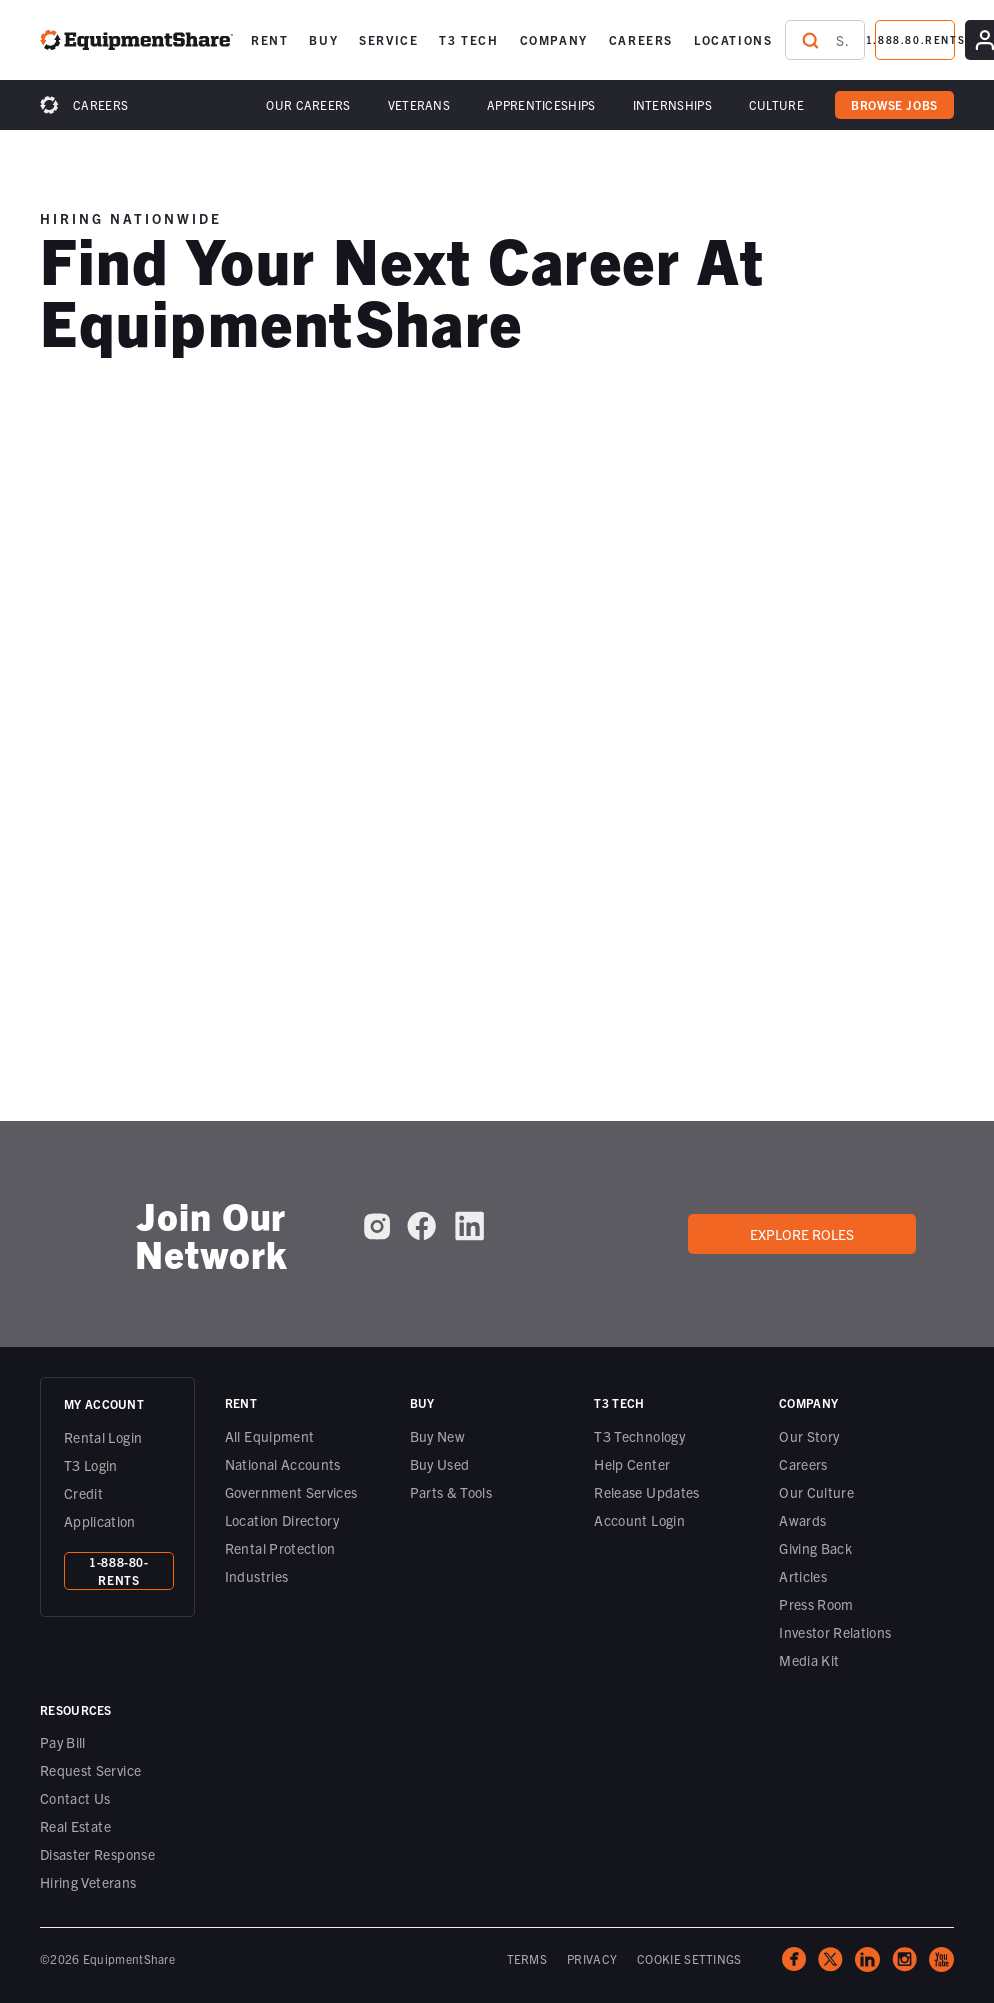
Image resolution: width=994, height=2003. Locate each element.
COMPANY (554, 39)
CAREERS (641, 39)
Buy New (437, 1436)
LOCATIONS (733, 39)
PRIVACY (592, 1958)
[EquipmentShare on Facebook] (421, 1226)
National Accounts (283, 1464)
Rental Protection (280, 1548)
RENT (269, 39)
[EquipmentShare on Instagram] (377, 1226)
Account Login (639, 1520)
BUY (323, 39)
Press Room (816, 1604)
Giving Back (815, 1548)
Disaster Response (97, 1854)
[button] (269, 40)
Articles (803, 1576)
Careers (100, 104)
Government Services (291, 1492)
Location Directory (282, 1520)
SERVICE (388, 39)
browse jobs (894, 104)
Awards (802, 1520)
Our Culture (816, 1492)
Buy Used (440, 1464)
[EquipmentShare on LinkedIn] (469, 1226)
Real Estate (75, 1826)
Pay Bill (63, 1742)
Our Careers (308, 104)
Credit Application (100, 1507)
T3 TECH (468, 39)
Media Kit (809, 1660)
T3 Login (91, 1465)
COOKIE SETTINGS (689, 1958)
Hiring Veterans (88, 1882)
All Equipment (270, 1436)
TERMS (527, 1958)
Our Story (809, 1436)
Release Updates (646, 1492)
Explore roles (802, 1234)
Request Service (90, 1770)
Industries (257, 1576)
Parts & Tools (451, 1492)
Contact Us (75, 1798)
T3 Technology (639, 1436)
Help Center (632, 1464)
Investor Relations (835, 1632)
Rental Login (103, 1437)
